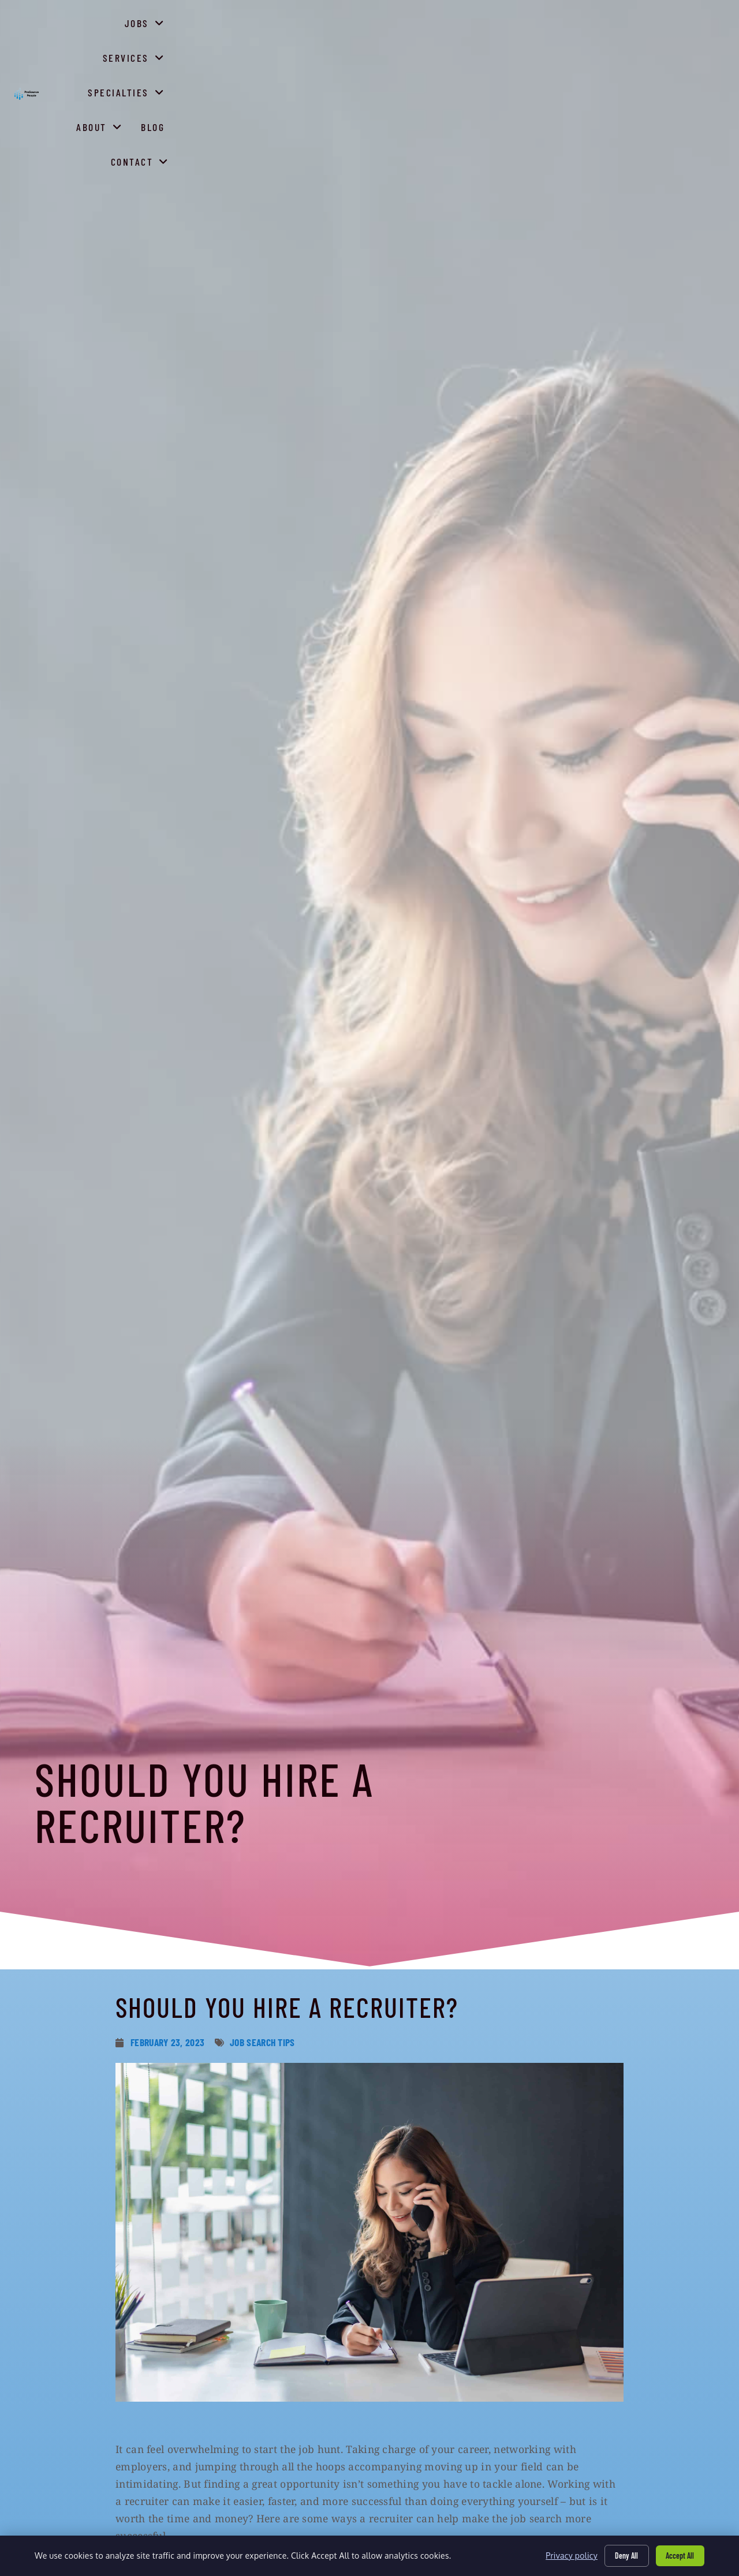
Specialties (491, 55)
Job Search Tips (262, 2042)
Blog (625, 57)
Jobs (334, 55)
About (571, 55)
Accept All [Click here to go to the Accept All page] (680, 2555)
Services (403, 55)
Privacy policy (570, 2555)
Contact (684, 55)
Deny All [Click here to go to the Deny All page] (625, 2555)
